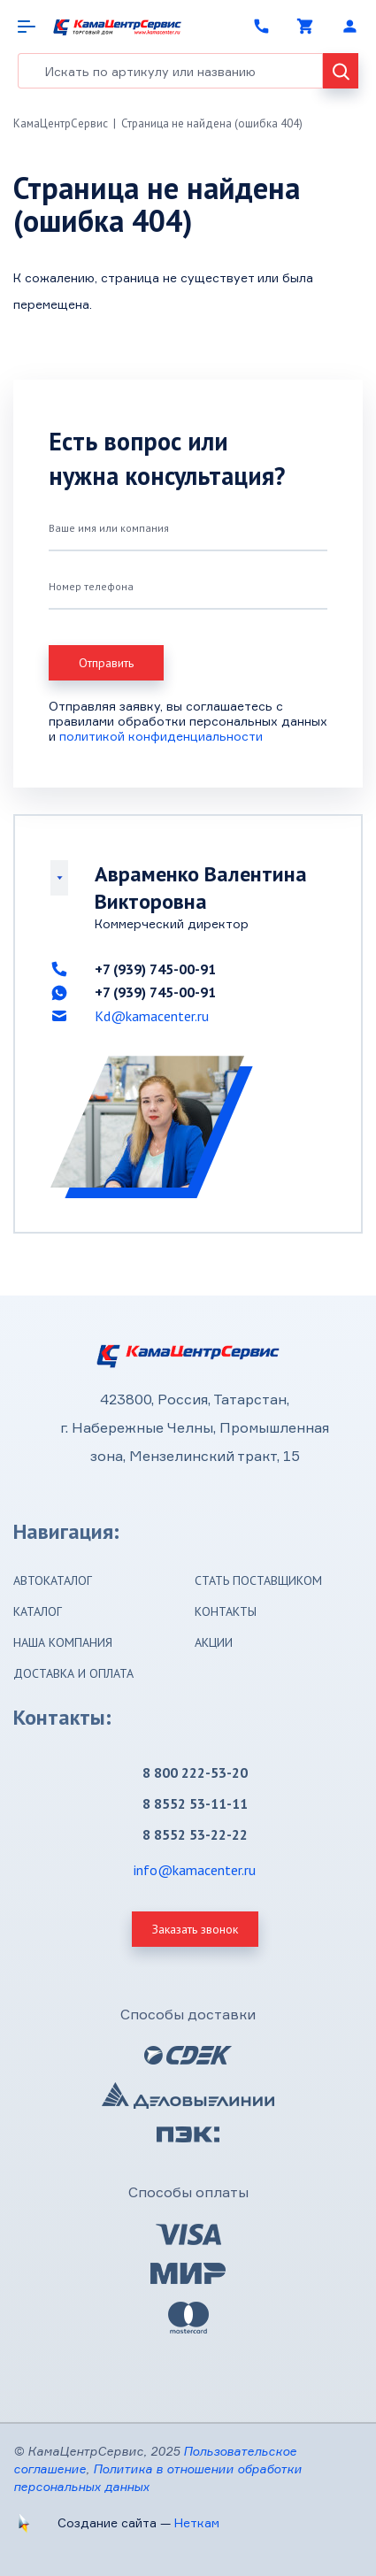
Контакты (226, 1611)
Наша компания (62, 1642)
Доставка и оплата (73, 1673)
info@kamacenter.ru (195, 1870)
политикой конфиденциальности (161, 735)
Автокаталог (52, 1580)
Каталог (37, 1611)
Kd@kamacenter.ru (152, 1016)
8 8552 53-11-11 (195, 1803)
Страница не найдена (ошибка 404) (212, 123)
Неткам (196, 2522)
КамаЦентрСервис (60, 123)
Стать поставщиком (258, 1580)
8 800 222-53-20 (195, 1772)
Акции (214, 1642)
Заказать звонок (195, 1929)
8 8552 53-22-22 (195, 1834)
